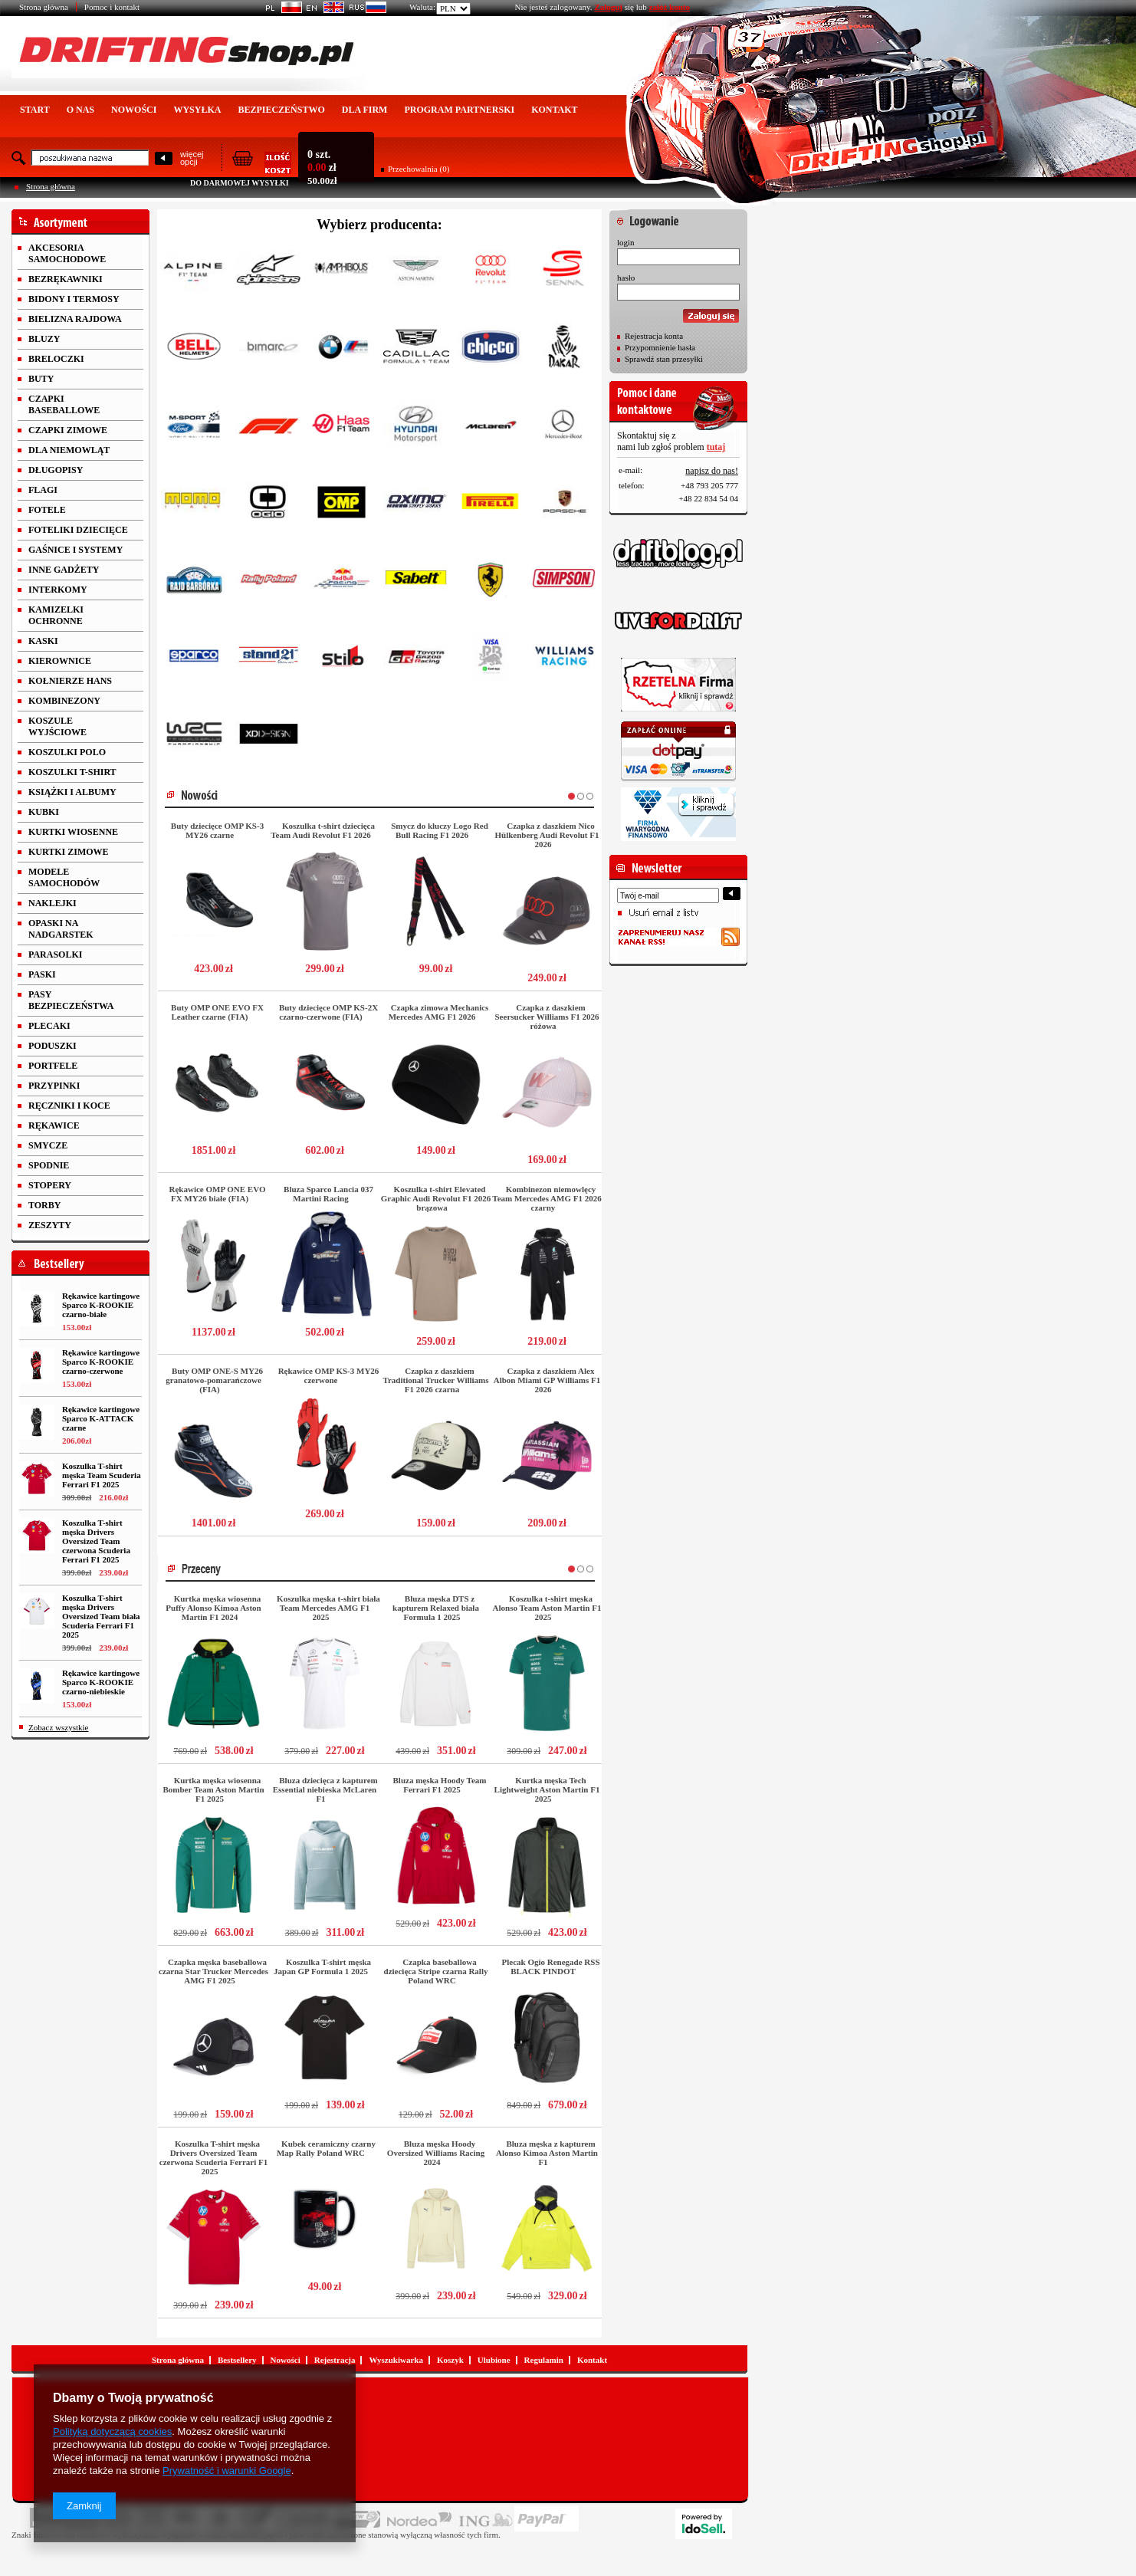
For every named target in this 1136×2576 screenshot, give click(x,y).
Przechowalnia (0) (418, 168)
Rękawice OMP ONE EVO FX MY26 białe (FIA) (217, 1193)
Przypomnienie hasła (660, 347)
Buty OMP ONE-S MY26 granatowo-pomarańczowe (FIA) (214, 1380)
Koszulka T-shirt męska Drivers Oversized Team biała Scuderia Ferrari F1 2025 (101, 1616)
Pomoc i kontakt (112, 7)
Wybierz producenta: (379, 224)
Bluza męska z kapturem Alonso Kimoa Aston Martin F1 (547, 2153)
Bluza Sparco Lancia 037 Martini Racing (328, 1193)
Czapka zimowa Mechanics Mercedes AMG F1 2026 (439, 1012)
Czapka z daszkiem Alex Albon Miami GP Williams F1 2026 (547, 1380)
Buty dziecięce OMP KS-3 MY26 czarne (217, 830)
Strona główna (43, 7)
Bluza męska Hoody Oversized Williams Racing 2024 (435, 2153)
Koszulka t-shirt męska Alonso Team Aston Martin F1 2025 (547, 1608)
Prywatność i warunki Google (227, 2470)
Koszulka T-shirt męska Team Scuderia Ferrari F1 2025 (101, 1475)
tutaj (716, 447)
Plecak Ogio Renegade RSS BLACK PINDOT (550, 1966)
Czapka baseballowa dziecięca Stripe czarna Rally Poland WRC (436, 1971)
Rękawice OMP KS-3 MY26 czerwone (328, 1375)
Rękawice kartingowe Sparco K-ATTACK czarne (101, 1418)
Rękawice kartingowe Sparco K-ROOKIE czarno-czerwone (101, 1361)
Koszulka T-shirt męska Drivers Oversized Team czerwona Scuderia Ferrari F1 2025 (96, 1541)
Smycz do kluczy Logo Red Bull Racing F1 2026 (439, 830)
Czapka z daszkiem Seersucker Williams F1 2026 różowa (547, 1016)
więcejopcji (192, 158)
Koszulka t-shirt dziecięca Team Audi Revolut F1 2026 (323, 830)
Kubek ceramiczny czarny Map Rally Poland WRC (326, 2148)
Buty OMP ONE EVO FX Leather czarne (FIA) (217, 1012)
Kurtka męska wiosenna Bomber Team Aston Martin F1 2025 (213, 1789)
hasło (626, 277)
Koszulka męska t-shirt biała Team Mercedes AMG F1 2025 (328, 1608)
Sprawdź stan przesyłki (664, 358)
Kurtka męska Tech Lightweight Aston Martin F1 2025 (547, 1789)
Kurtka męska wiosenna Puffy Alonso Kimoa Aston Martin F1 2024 (213, 1608)
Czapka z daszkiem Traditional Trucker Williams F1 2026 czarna (435, 1380)
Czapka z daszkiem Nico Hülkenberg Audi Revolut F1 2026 (547, 835)
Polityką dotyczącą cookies (112, 2431)
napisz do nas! (711, 470)
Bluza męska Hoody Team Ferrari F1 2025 (440, 1785)
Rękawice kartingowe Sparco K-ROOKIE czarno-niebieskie (101, 1682)
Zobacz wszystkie (58, 1727)
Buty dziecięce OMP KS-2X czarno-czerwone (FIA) (328, 1012)
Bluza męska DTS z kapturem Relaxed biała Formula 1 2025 (435, 1608)
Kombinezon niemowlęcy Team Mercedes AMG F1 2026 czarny (546, 1198)
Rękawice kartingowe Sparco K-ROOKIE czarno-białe (101, 1305)
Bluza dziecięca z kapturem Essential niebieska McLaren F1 (325, 1789)
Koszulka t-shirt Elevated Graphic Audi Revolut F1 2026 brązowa (436, 1198)
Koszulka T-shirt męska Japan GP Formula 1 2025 (322, 1966)
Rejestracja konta (654, 335)
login (626, 242)
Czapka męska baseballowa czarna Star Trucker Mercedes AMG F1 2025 (213, 1971)
